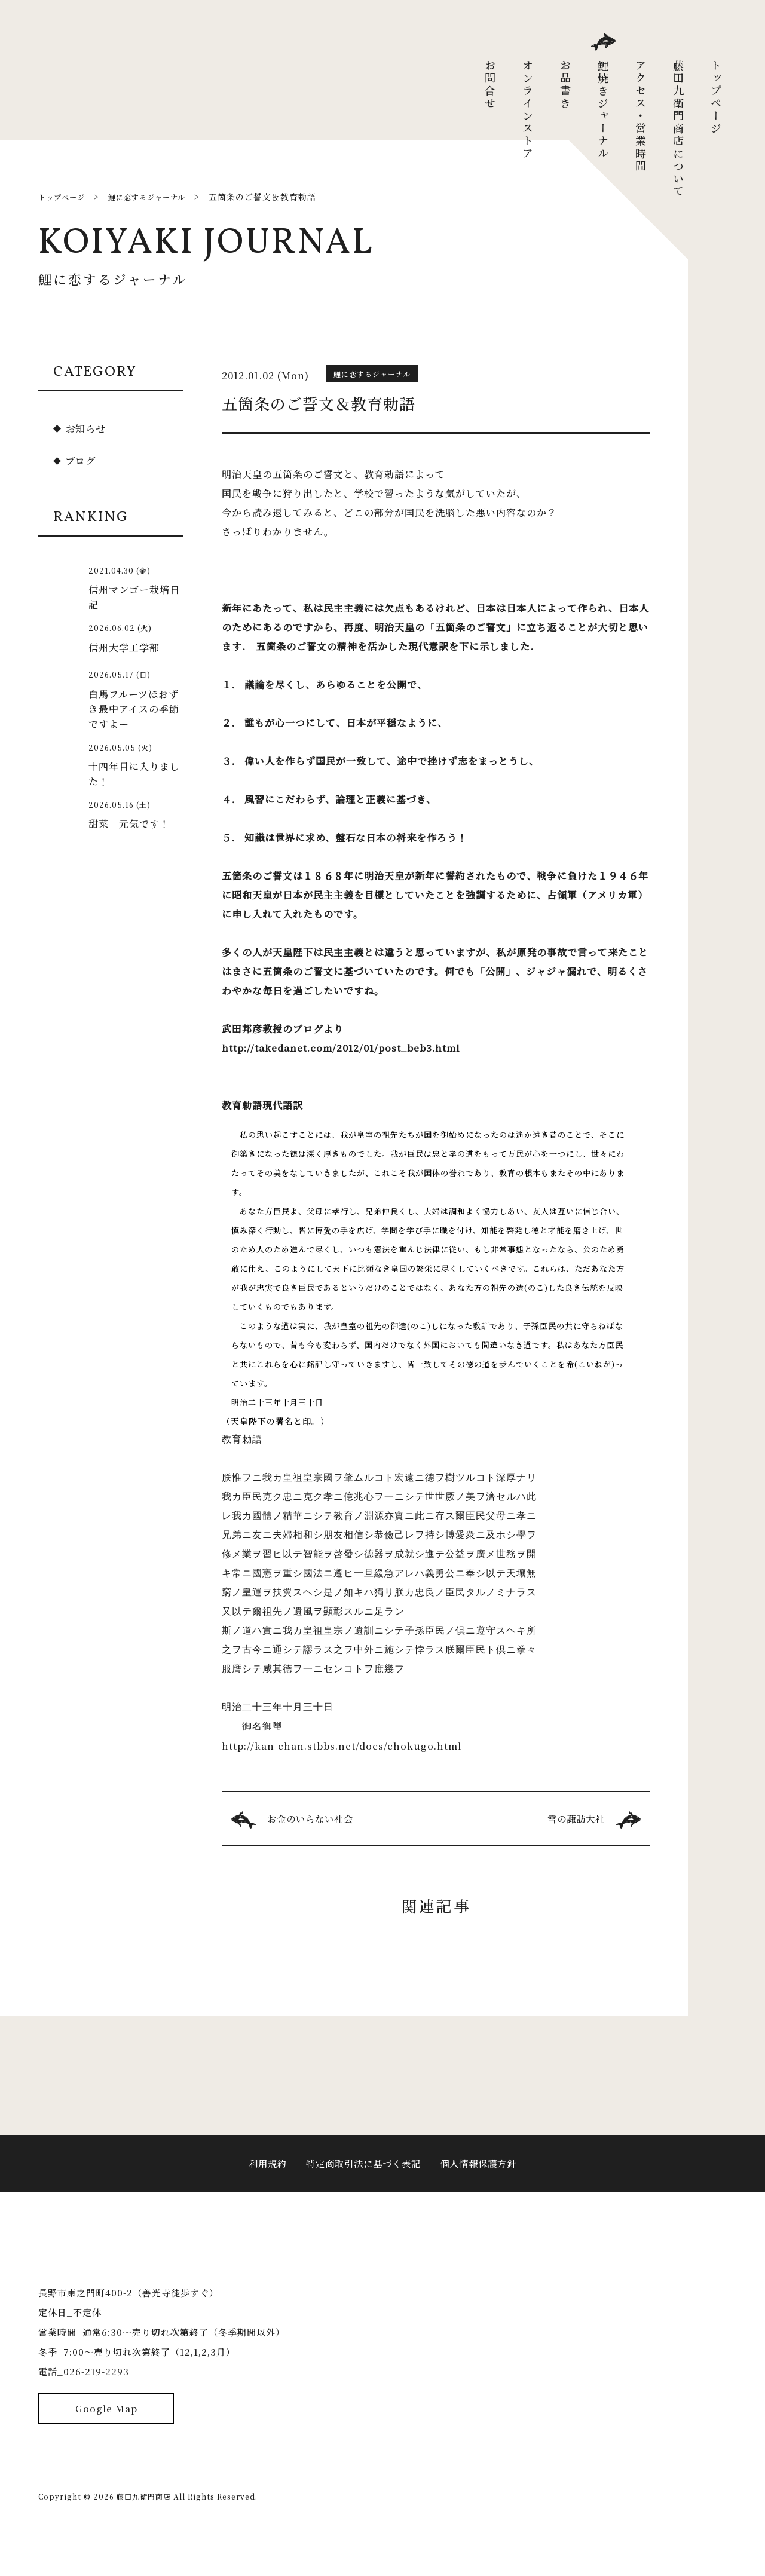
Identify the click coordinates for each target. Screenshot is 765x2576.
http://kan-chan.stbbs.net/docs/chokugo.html (343, 1746)
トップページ (716, 97)
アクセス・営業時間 (640, 116)
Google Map (106, 2447)
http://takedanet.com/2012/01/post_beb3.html (342, 1048)
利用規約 (261, 2173)
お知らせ (87, 428)
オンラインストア (528, 110)
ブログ (82, 460)
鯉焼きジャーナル (603, 110)
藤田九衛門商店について (678, 129)
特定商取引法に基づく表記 (362, 2173)
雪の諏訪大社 (574, 1818)
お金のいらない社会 (313, 1818)
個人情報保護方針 (483, 2173)
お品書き (565, 85)
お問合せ (490, 85)
